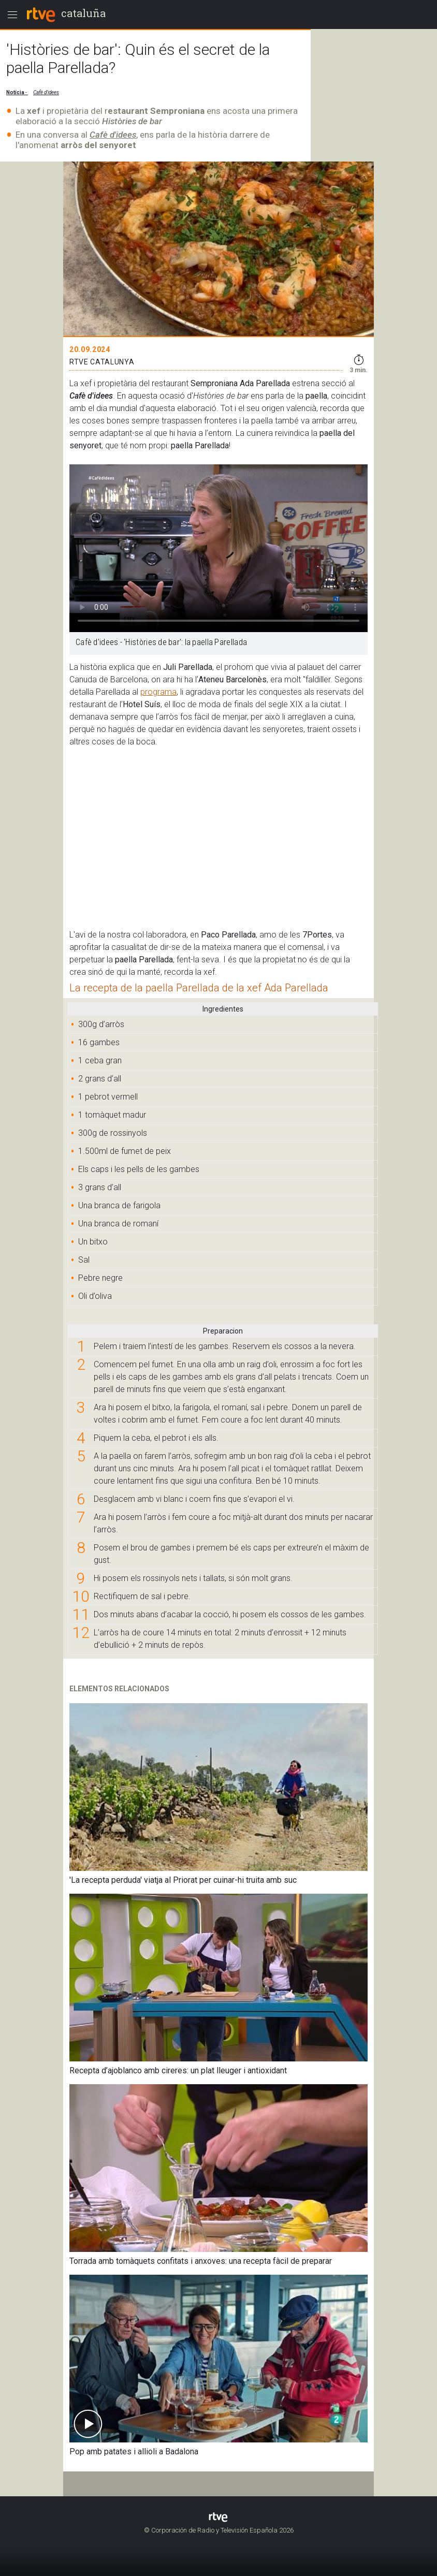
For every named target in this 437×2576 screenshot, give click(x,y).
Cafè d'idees (113, 134)
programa (158, 692)
